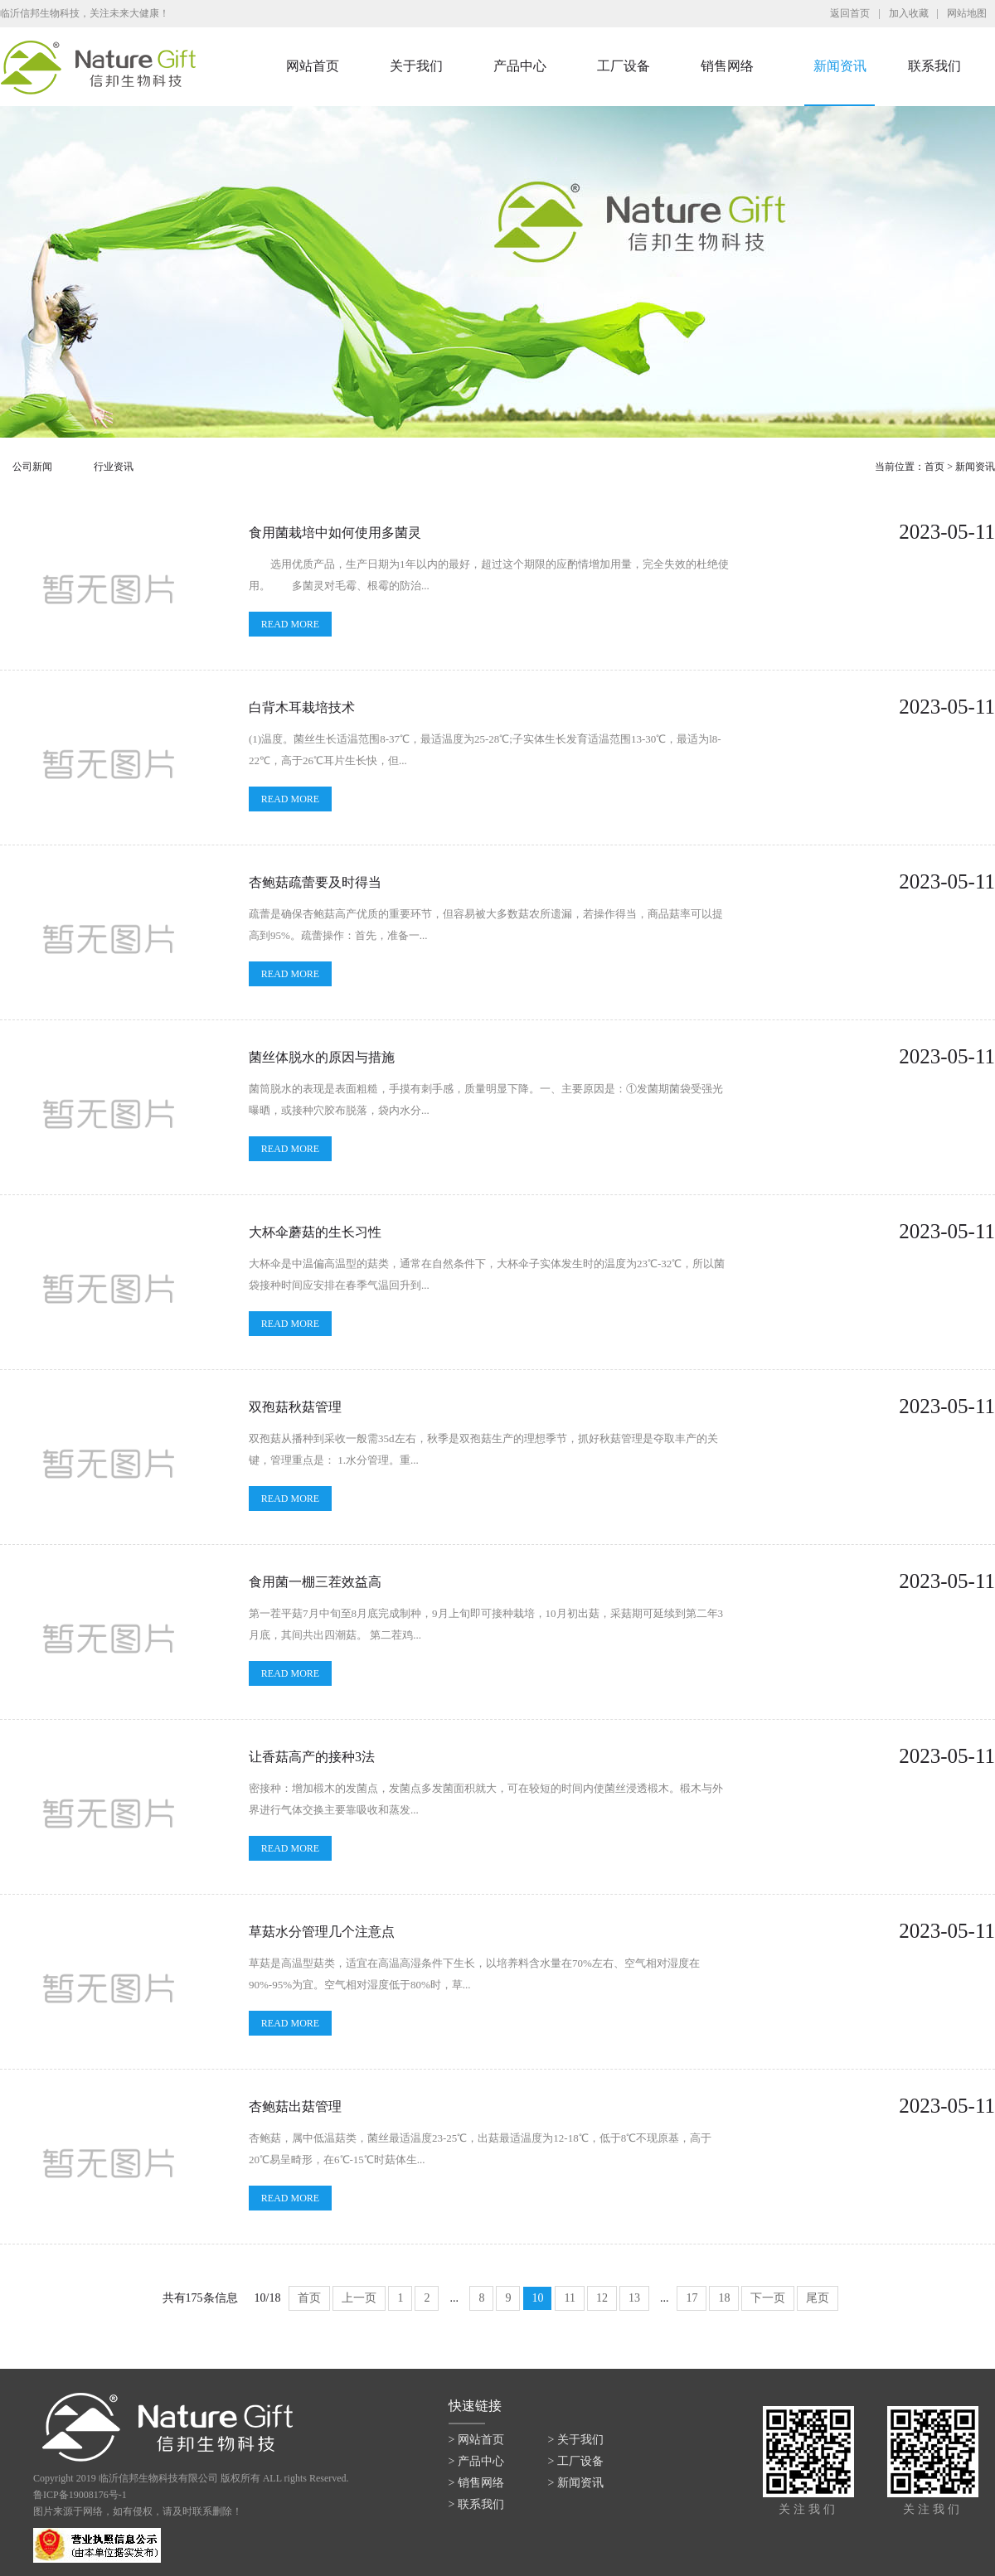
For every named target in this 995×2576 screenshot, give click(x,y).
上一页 (359, 2298)
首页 (934, 466)
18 (724, 2298)
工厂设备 (623, 66)
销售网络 (727, 66)
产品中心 (519, 66)
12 (602, 2298)
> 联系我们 (476, 2504)
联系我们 (934, 66)
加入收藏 (909, 13)
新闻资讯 (839, 66)
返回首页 (850, 13)
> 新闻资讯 (576, 2483)
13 (634, 2298)
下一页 (767, 2298)
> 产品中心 (476, 2461)
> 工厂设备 (576, 2461)
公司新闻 (32, 466)
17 (691, 2298)
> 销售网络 (476, 2483)
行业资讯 (113, 466)
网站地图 (967, 13)
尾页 (817, 2298)
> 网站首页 (476, 2439)
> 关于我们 (576, 2439)
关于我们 (416, 66)
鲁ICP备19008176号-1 (80, 2495)
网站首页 (312, 66)
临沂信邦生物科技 (99, 66)
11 (569, 2298)
